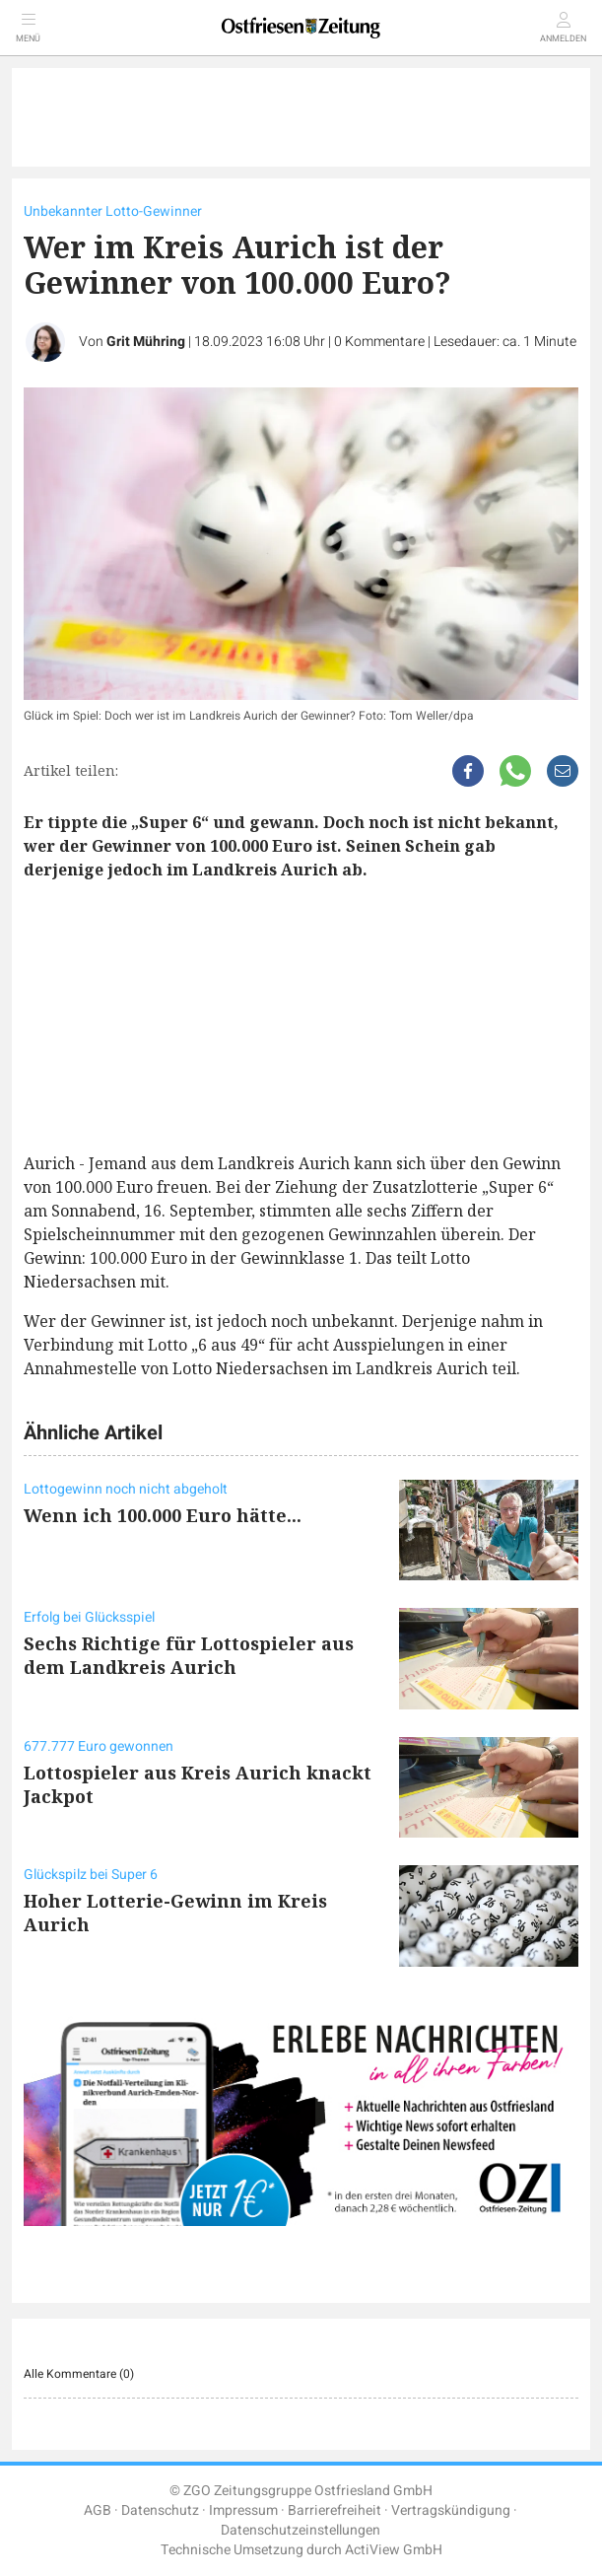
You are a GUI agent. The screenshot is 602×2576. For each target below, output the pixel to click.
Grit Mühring (145, 341)
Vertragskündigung (450, 2510)
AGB (97, 2510)
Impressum (243, 2510)
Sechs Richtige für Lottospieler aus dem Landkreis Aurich (189, 1655)
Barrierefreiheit (334, 2510)
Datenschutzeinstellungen (300, 2530)
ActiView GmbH (393, 2550)
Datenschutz (160, 2510)
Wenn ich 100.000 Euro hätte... (162, 1515)
